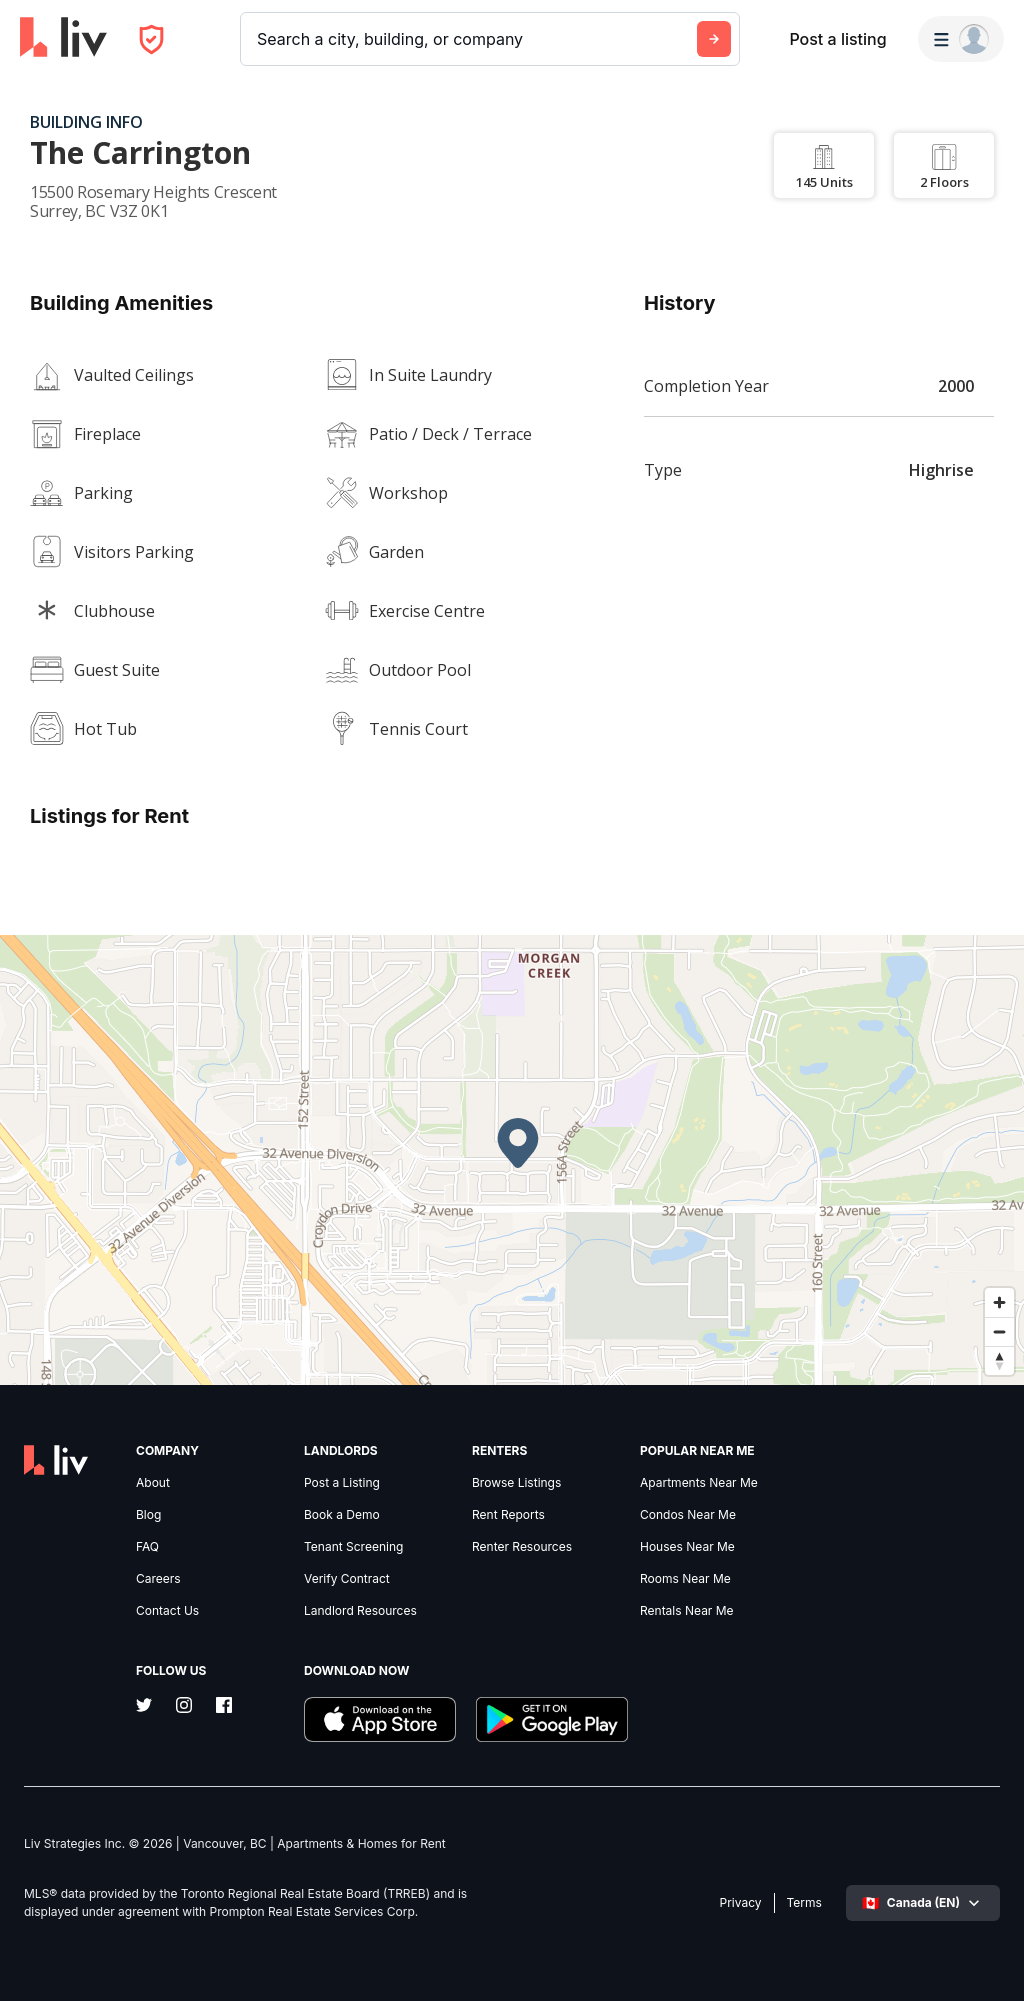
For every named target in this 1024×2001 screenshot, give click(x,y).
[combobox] (259, 39)
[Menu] (961, 39)
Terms (804, 1903)
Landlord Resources (360, 1611)
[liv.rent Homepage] (63, 39)
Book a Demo (342, 1515)
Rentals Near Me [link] (687, 1611)
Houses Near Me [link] (687, 1547)
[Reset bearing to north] (999, 1360)
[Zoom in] (999, 1302)
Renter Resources (522, 1547)
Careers (158, 1579)
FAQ (147, 1547)
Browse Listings (516, 1483)
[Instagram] (184, 1707)
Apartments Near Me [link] (699, 1483)
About (153, 1483)
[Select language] (923, 1903)
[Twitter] (144, 1707)
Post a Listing (342, 1483)
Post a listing (837, 39)
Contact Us (167, 1611)
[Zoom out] (999, 1331)
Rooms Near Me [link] (685, 1579)
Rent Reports (508, 1515)
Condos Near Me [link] (688, 1515)
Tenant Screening (353, 1547)
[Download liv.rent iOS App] (380, 1721)
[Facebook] (224, 1707)
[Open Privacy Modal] (151, 39)
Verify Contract (347, 1579)
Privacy (741, 1903)
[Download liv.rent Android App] (552, 1721)
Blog (148, 1515)
